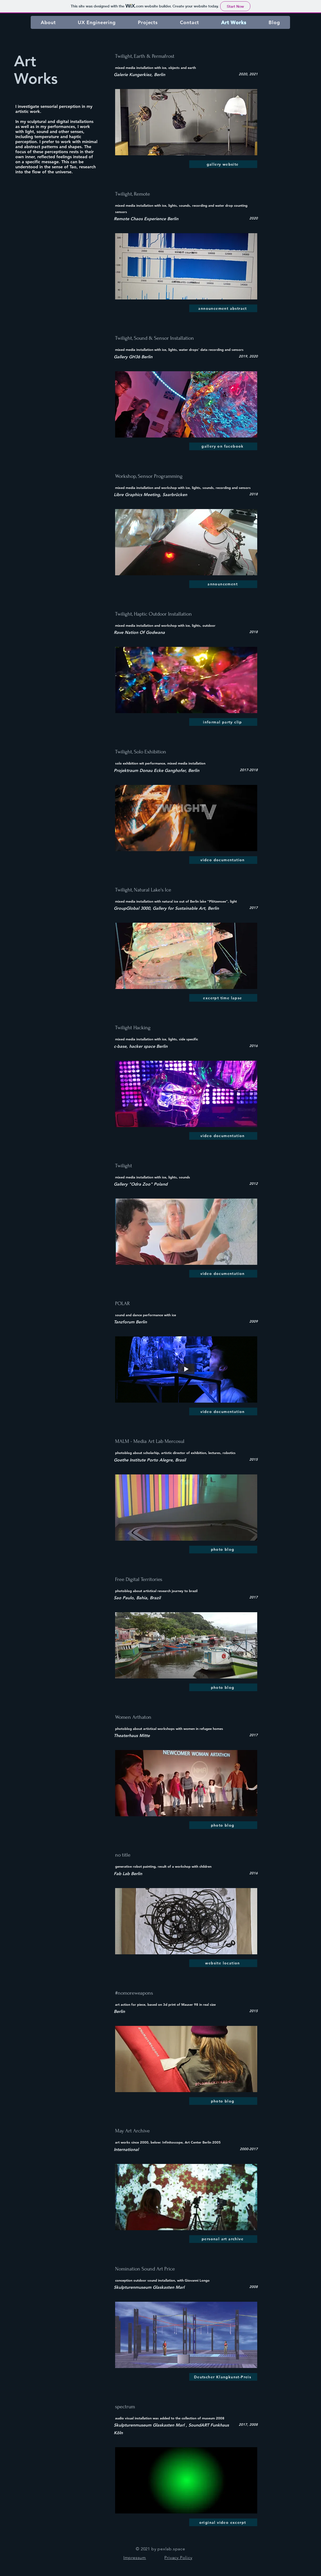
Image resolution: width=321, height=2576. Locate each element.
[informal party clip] (223, 722)
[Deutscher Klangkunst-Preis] (223, 2377)
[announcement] (223, 584)
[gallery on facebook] (223, 446)
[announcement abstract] (223, 308)
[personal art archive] (223, 2239)
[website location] (223, 1963)
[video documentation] (223, 860)
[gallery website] (223, 164)
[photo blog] (223, 1549)
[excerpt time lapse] (223, 998)
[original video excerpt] (223, 2522)
